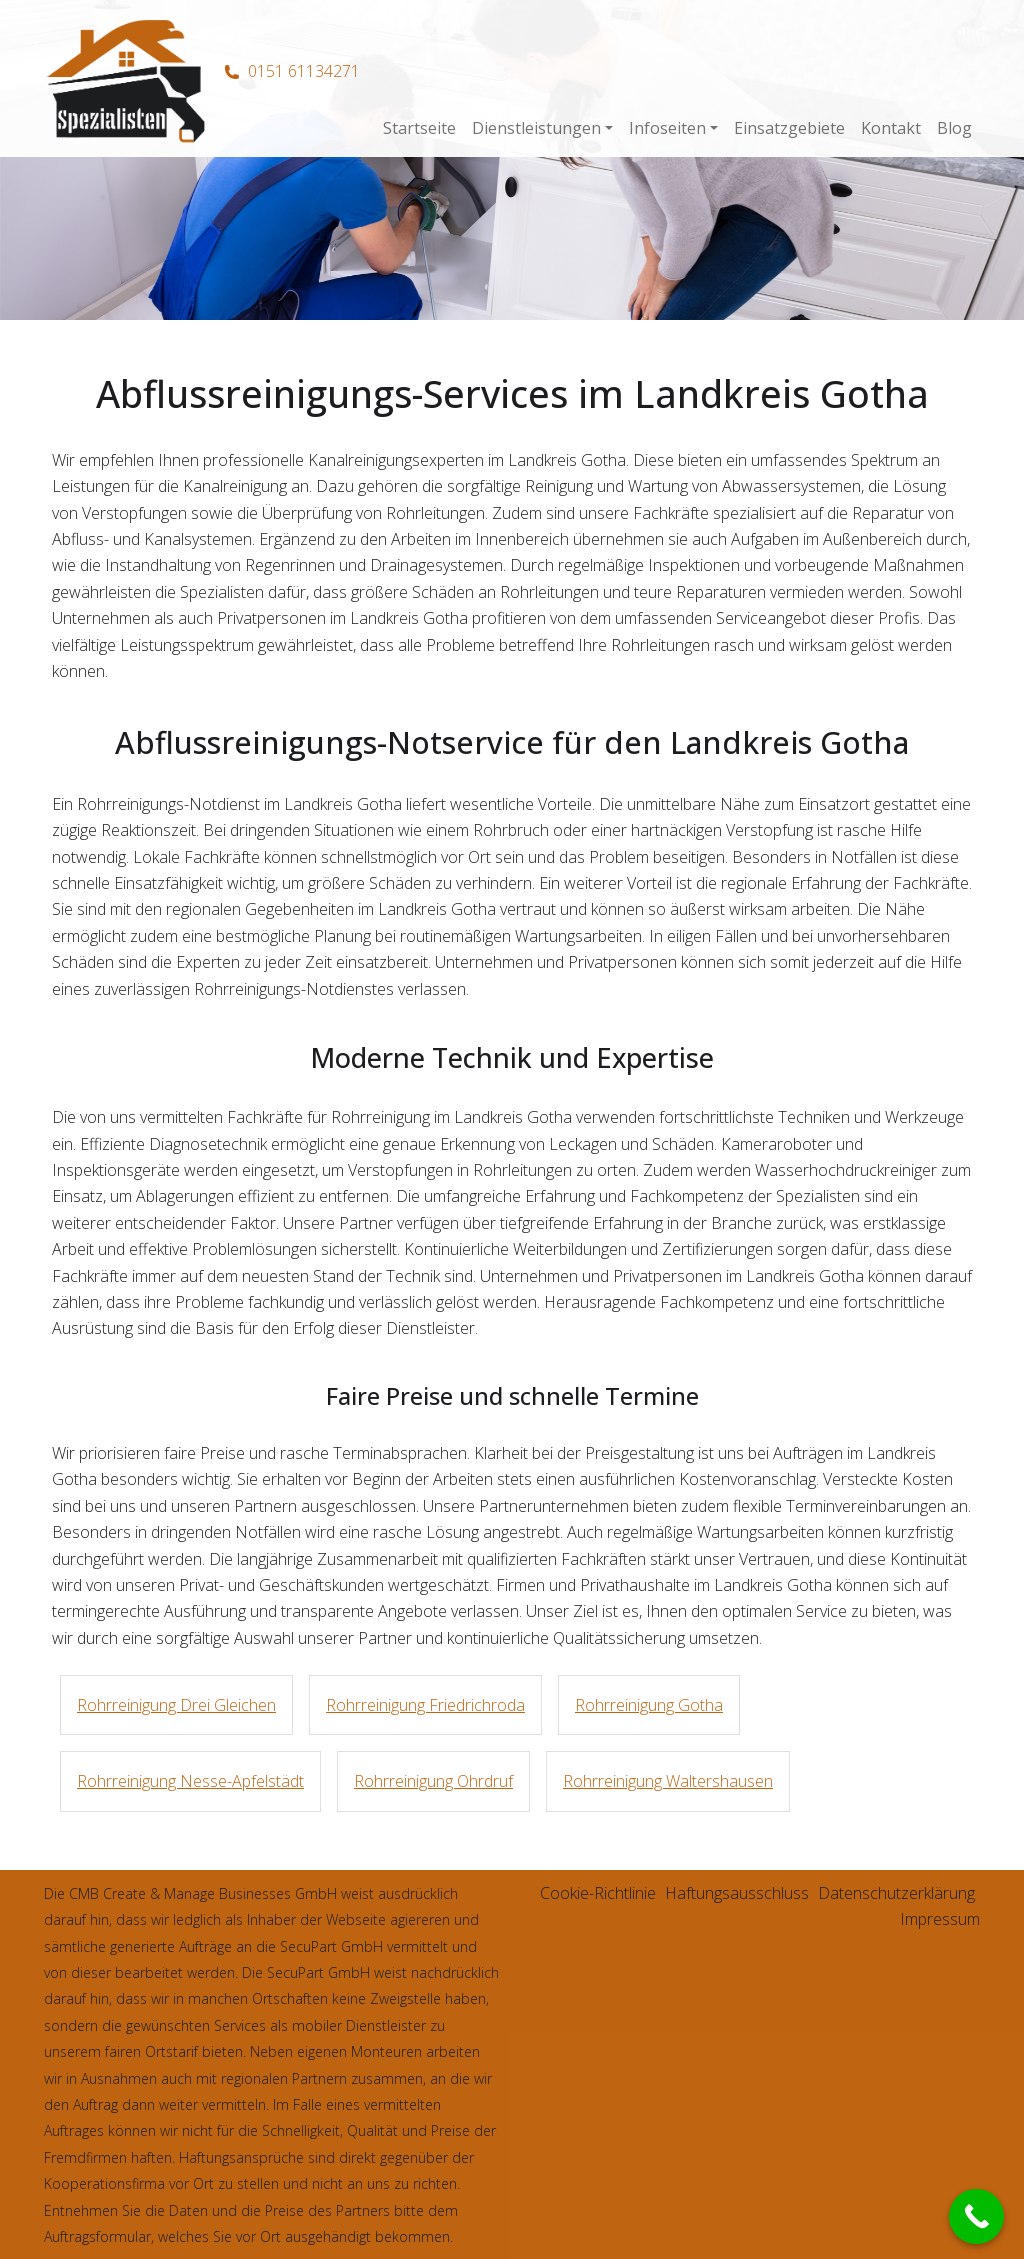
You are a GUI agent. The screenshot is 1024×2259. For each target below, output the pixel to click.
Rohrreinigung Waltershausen (668, 1781)
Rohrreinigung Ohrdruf (433, 1781)
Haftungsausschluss (737, 1893)
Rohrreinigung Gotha (649, 1705)
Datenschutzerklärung (896, 1893)
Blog (954, 128)
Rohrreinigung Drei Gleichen (176, 1705)
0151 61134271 (304, 71)
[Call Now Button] (976, 2216)
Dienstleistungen (536, 128)
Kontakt (891, 128)
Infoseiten (667, 128)
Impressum (940, 1919)
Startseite (419, 128)
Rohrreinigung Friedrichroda (425, 1705)
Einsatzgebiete (789, 128)
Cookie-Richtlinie (598, 1893)
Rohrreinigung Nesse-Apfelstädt (190, 1781)
